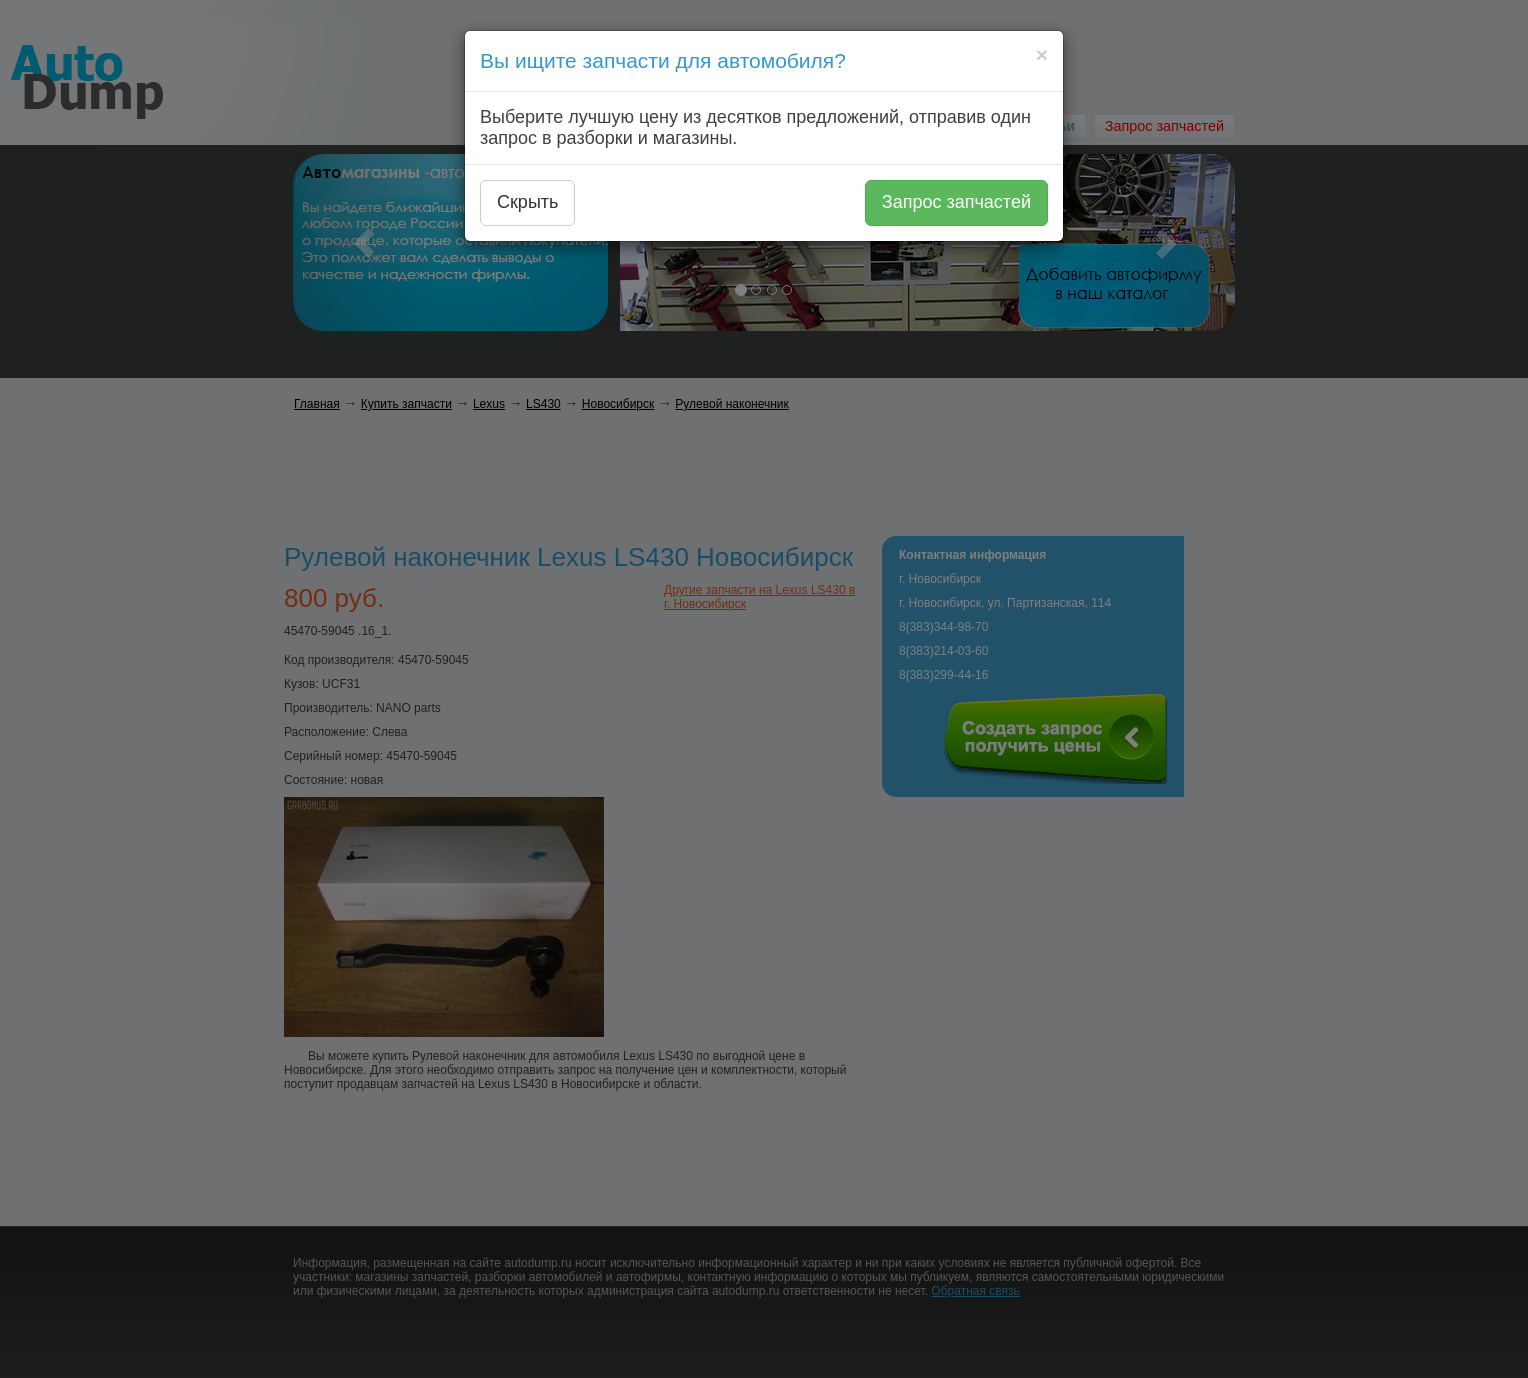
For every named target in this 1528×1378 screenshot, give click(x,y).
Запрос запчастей (956, 202)
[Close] (1042, 54)
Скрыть (527, 202)
